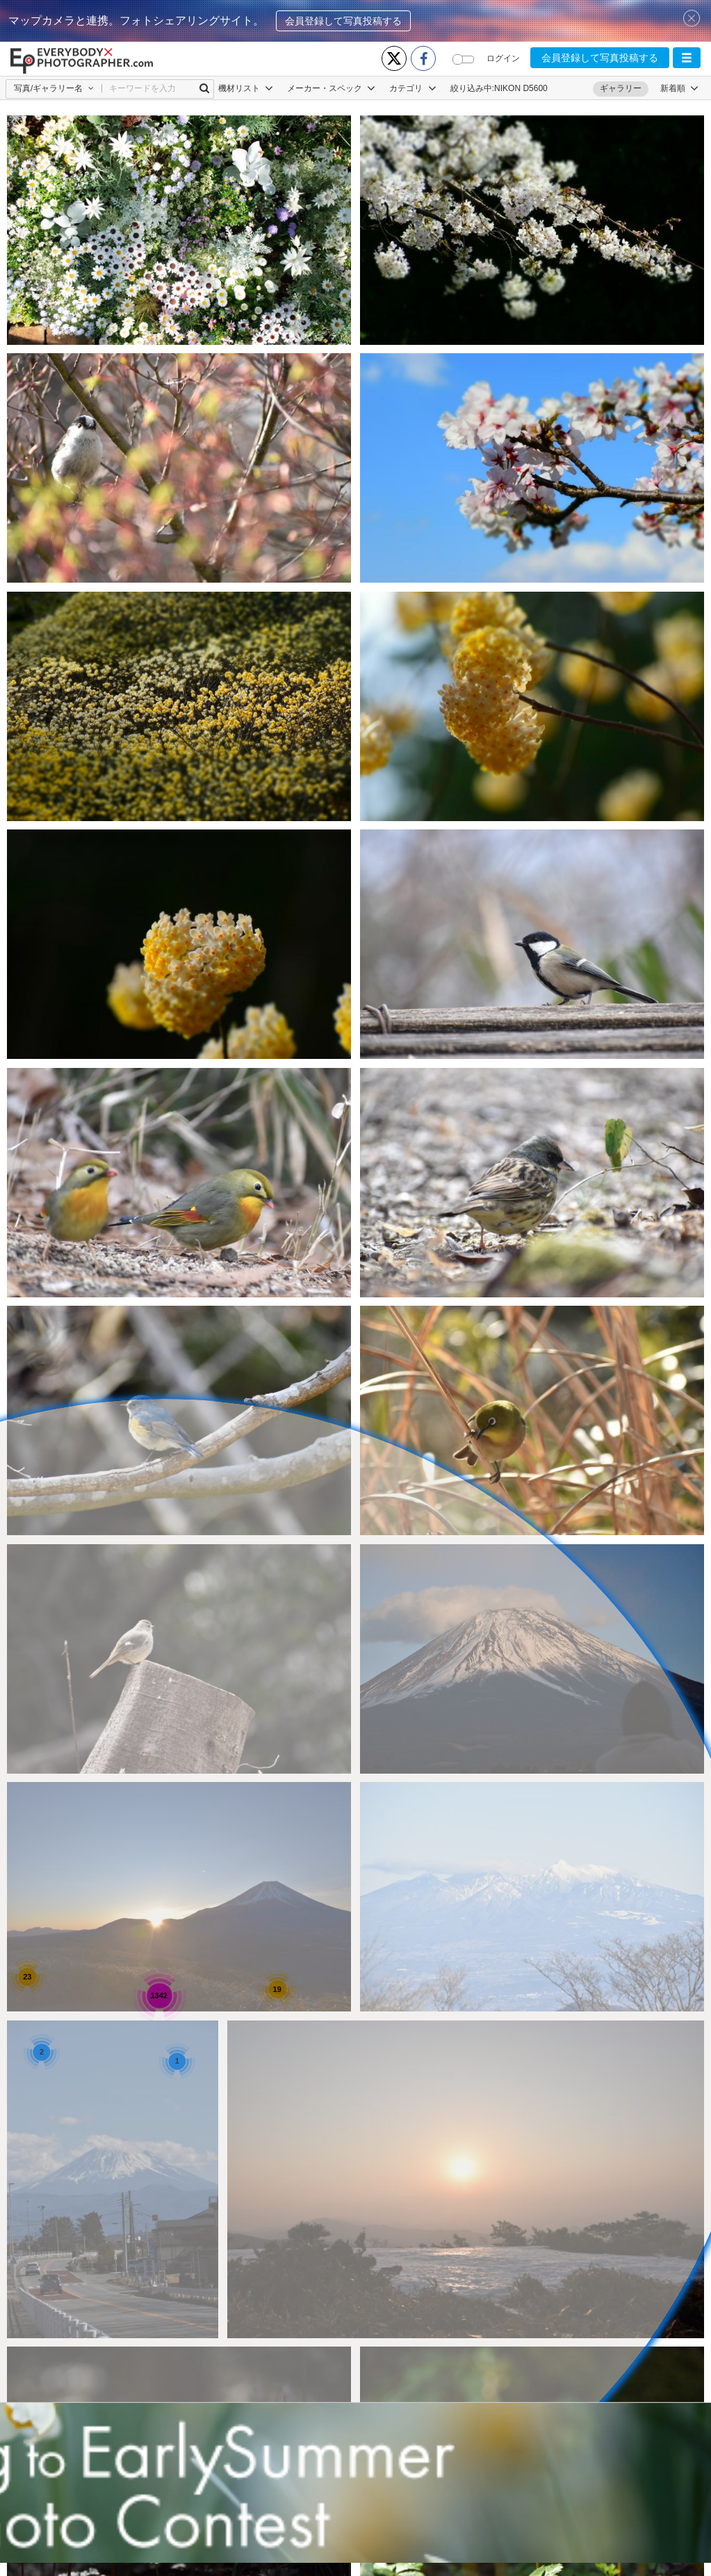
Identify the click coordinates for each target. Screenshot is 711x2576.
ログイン (503, 58)
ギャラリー (620, 88)
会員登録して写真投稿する (343, 20)
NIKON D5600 (521, 88)
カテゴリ (412, 88)
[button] (687, 57)
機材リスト (245, 88)
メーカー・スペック (331, 88)
